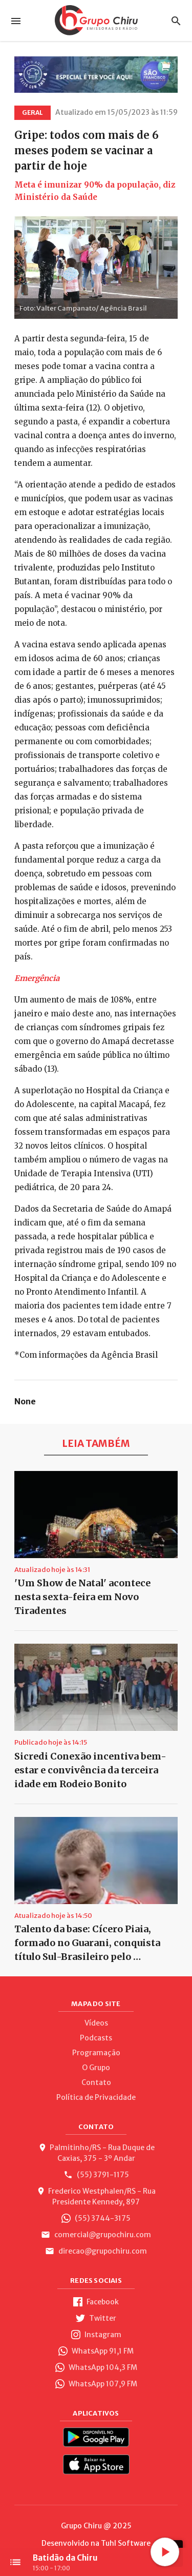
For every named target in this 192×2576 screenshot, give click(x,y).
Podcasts (96, 2037)
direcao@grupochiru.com (96, 2251)
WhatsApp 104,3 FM (96, 2367)
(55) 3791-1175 (96, 2174)
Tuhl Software (126, 2543)
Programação (96, 2052)
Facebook (96, 2301)
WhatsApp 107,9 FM (96, 2383)
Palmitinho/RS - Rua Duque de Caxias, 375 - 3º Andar (96, 2153)
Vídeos (96, 2023)
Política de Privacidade (96, 2097)
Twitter (96, 2318)
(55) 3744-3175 (96, 2218)
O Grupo (96, 2067)
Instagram (96, 2334)
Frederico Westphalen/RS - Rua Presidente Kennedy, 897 (96, 2196)
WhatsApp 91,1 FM (96, 2351)
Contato (96, 2082)
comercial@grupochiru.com (96, 2234)
